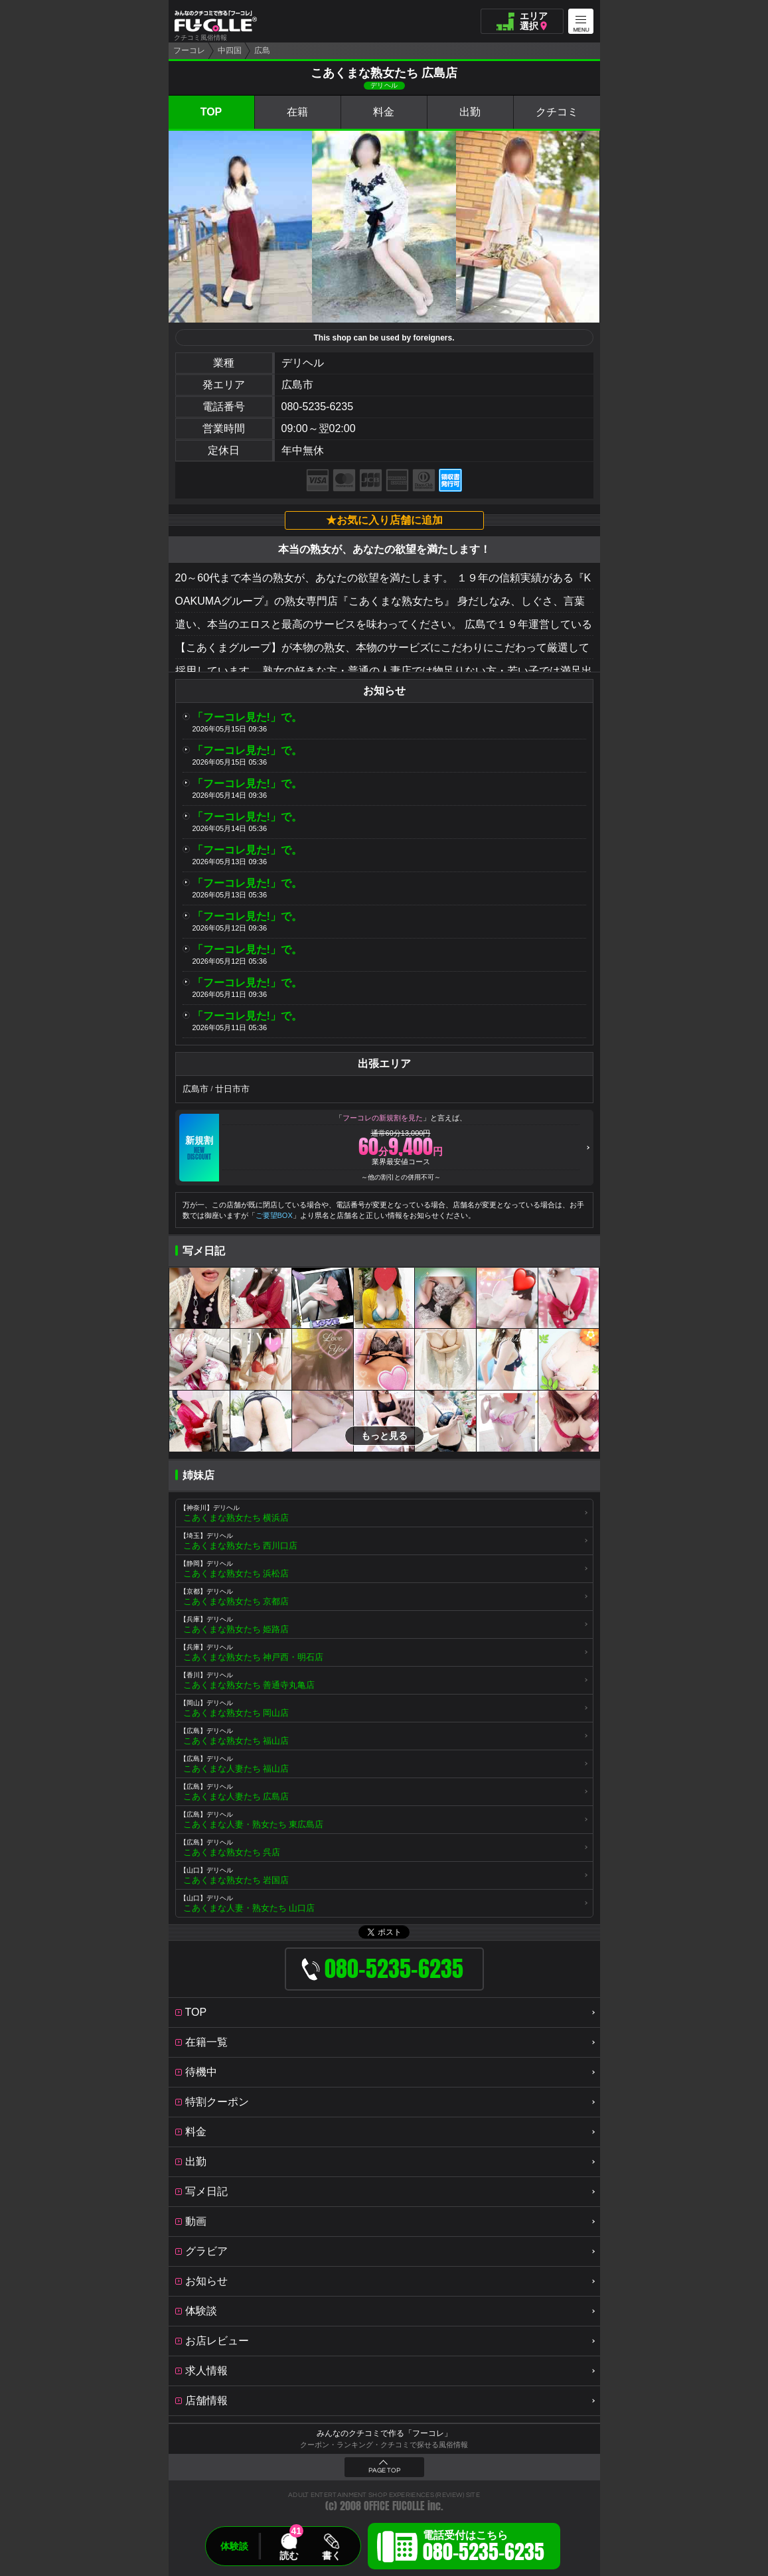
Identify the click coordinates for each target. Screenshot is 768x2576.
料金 (383, 111)
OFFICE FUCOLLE (394, 2506)
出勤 (470, 111)
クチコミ (557, 111)
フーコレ (189, 50)
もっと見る (384, 1435)
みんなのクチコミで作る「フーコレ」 (384, 2433)
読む (288, 2555)
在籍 (297, 111)
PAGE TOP (384, 2470)
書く (331, 2555)
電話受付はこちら (483, 2548)
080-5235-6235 (317, 406)
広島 (262, 50)
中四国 (230, 50)
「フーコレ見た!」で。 (247, 717)
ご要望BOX (274, 1215)
